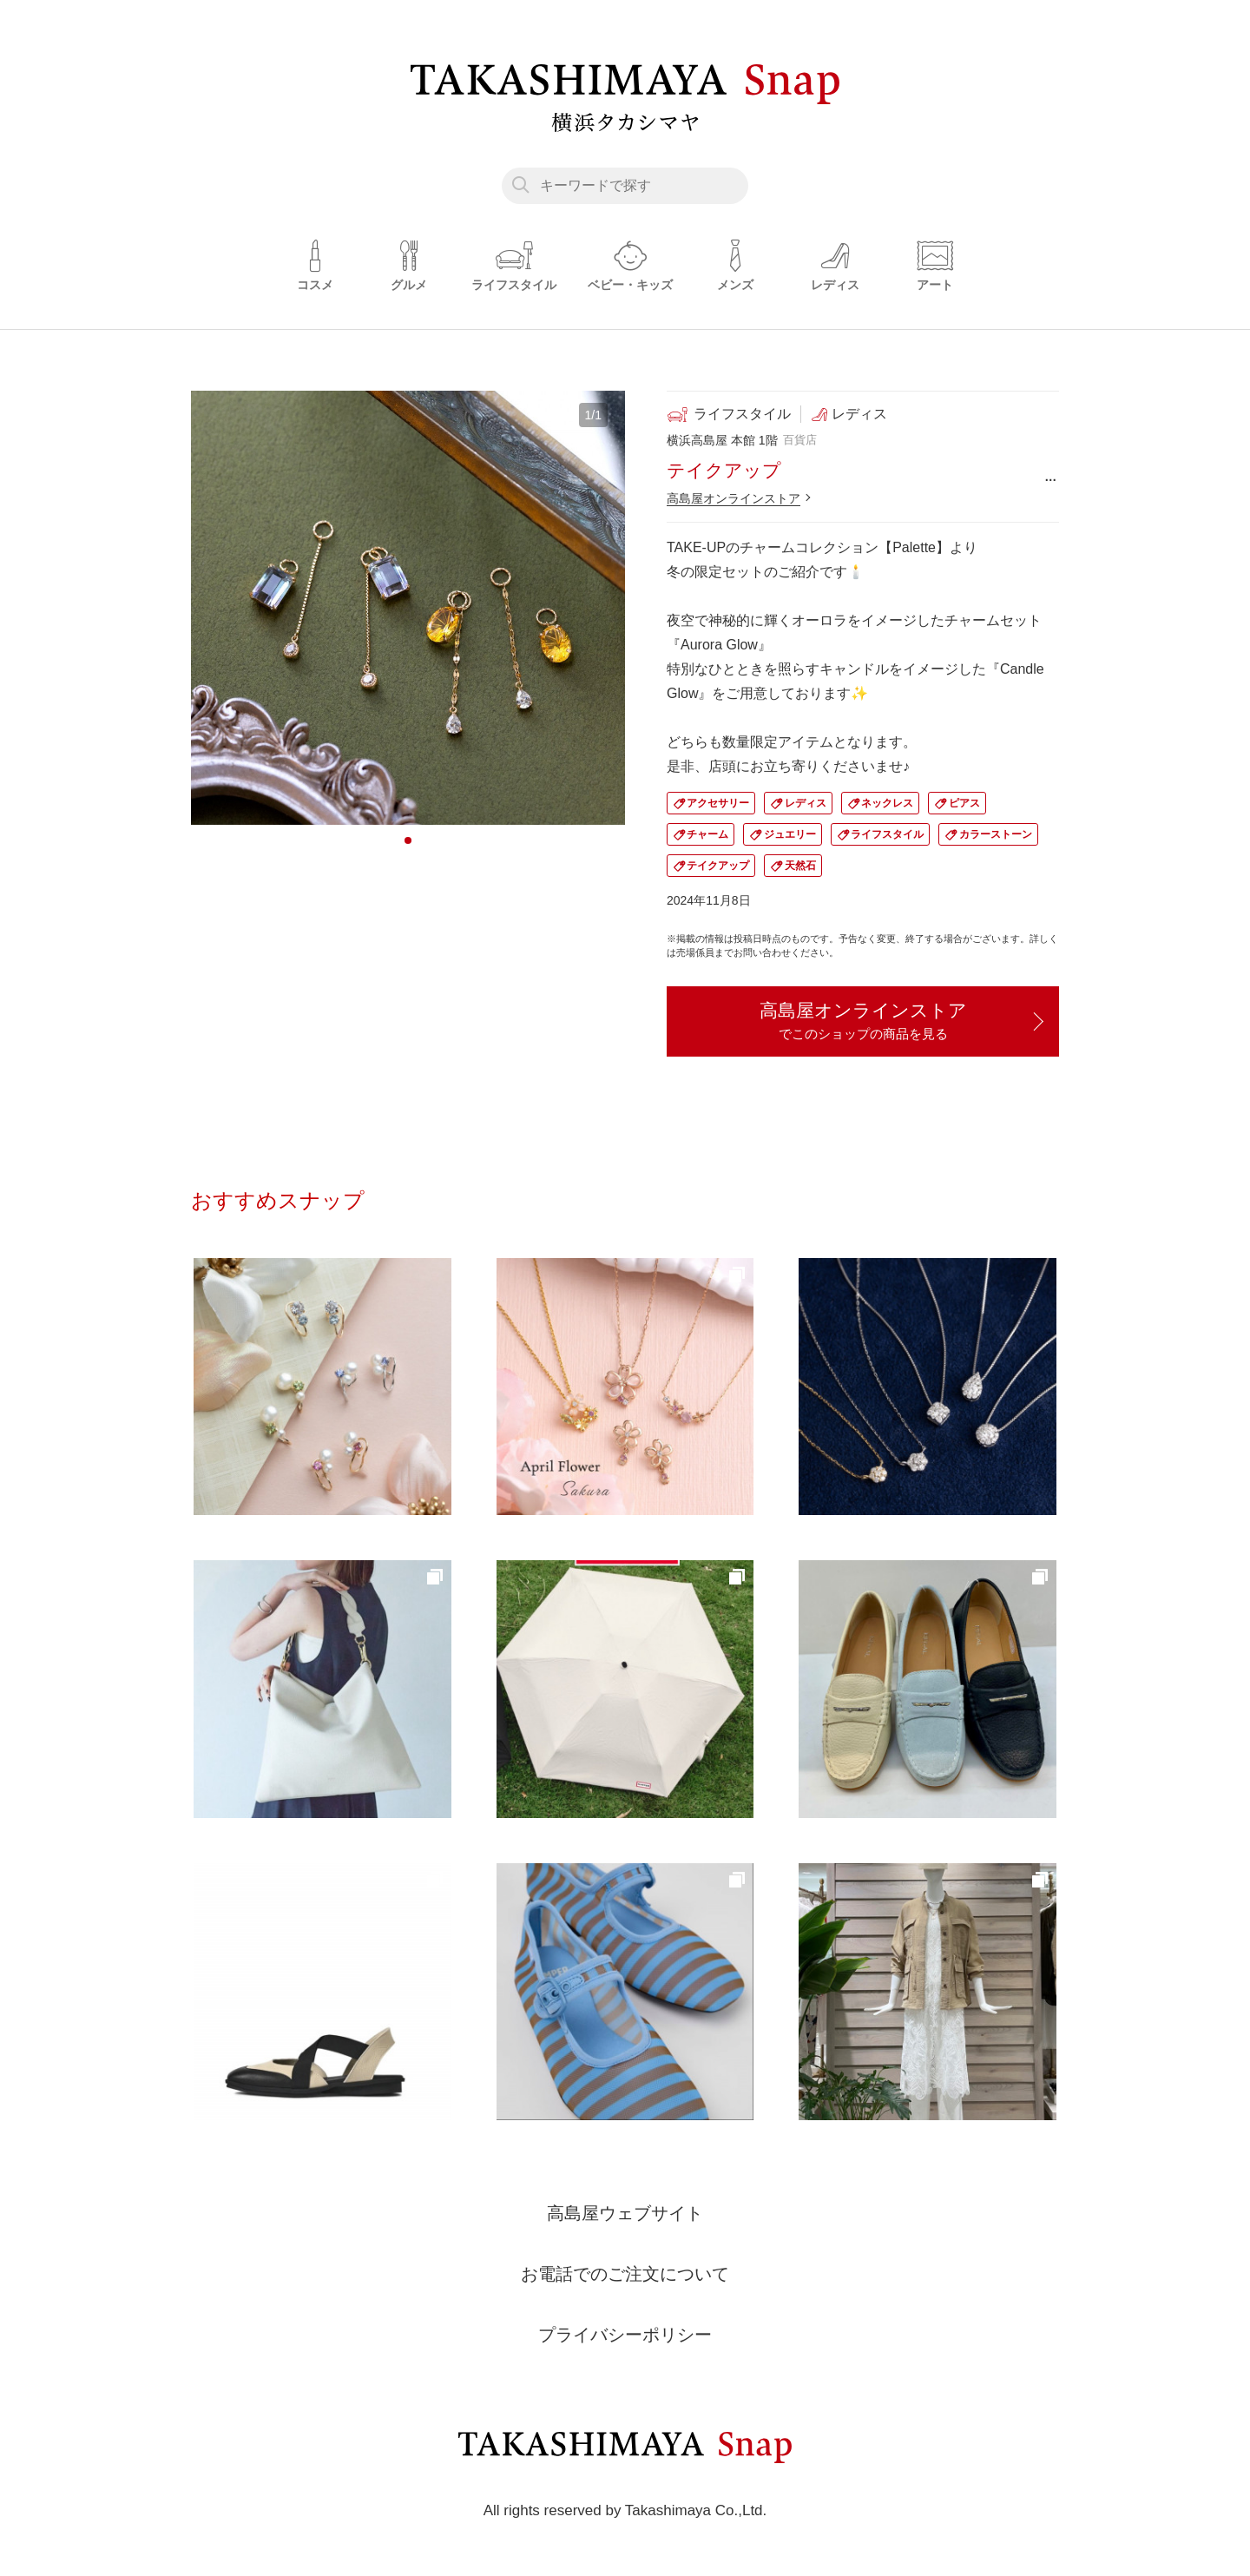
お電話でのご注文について (625, 2274)
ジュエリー (790, 834)
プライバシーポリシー (625, 2335)
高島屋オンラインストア (733, 498)
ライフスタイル (887, 834)
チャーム (707, 834)
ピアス (964, 803)
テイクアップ (718, 866)
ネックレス (887, 803)
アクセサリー (718, 803)
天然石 (800, 866)
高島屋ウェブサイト (625, 2214)
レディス (805, 803)
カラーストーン (995, 834)
